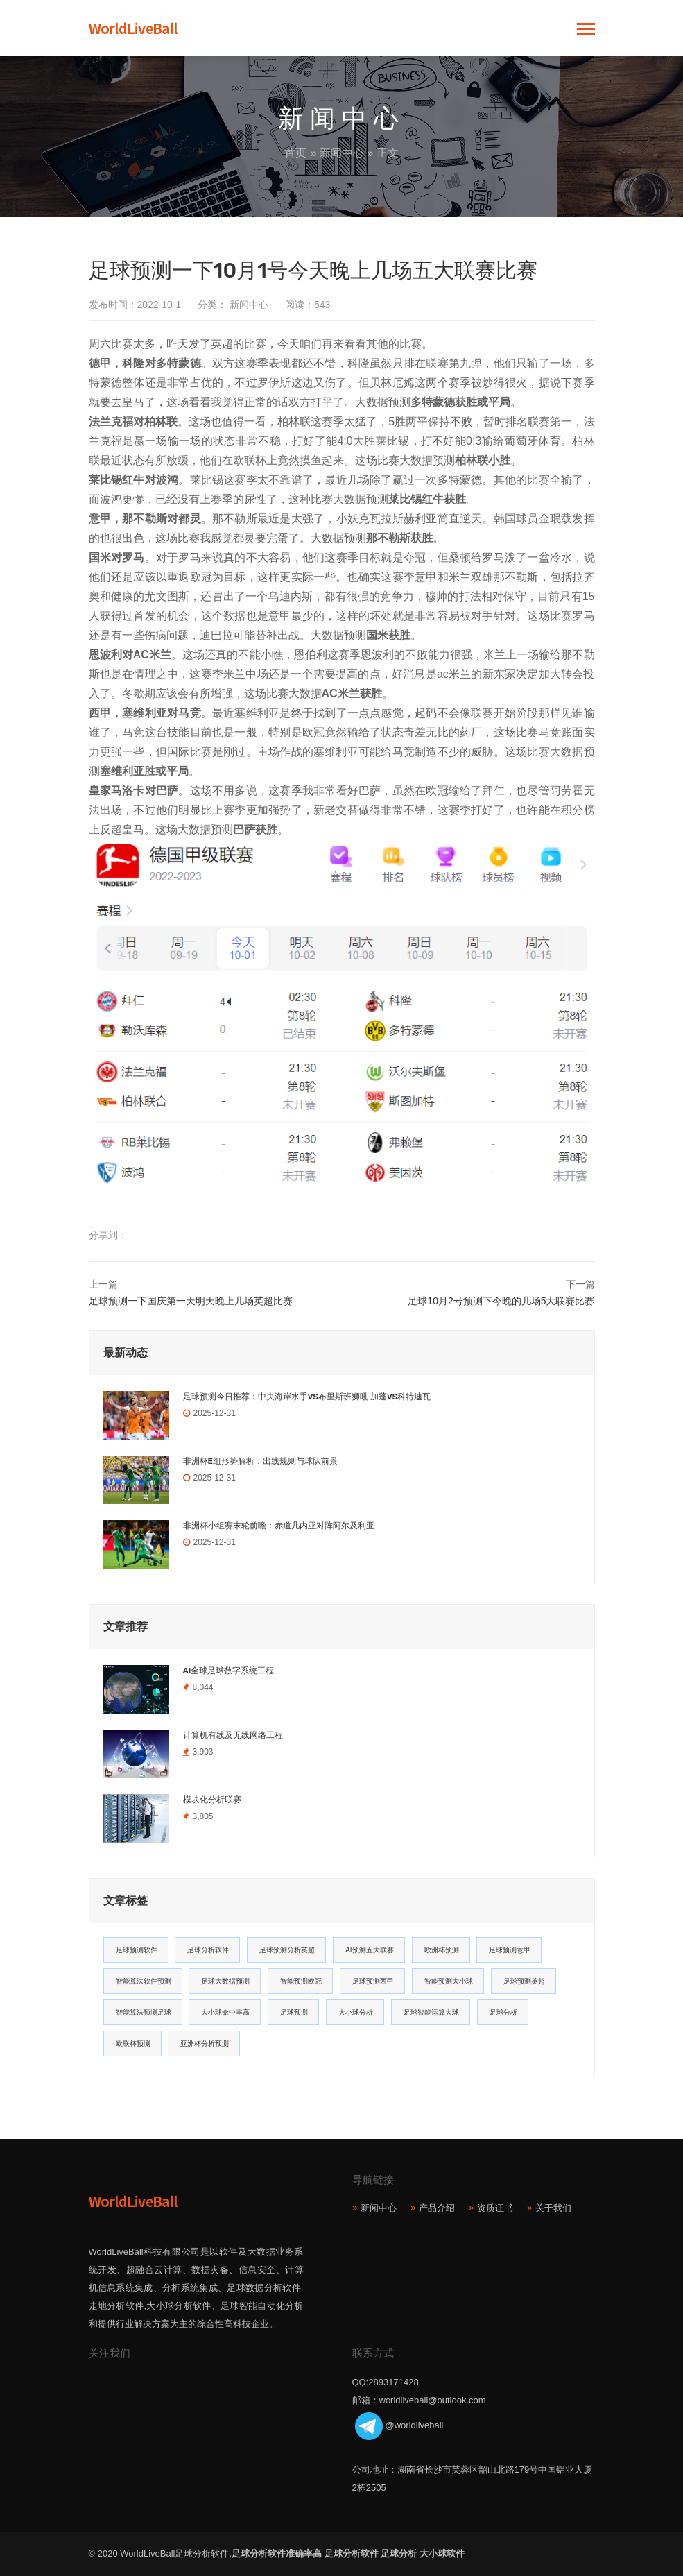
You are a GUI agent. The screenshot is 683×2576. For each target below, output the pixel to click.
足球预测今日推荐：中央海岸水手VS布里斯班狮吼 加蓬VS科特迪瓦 (307, 1396)
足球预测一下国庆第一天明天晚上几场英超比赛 (191, 1300)
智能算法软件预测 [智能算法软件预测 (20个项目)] (143, 1981)
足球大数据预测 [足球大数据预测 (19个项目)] (225, 1981)
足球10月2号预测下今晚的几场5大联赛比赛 (501, 1300)
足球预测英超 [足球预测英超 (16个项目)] (524, 1981)
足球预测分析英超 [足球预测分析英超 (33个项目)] (287, 1950)
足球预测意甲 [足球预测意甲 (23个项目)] (509, 1950)
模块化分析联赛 (212, 1800)
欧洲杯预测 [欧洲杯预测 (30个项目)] (441, 1950)
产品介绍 (437, 2208)
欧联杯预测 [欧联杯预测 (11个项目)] (133, 2043)
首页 (295, 153)
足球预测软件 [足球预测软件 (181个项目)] (136, 1950)
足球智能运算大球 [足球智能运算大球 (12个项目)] (431, 2012)
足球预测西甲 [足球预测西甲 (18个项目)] (373, 1981)
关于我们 (553, 2208)
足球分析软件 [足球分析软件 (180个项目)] (208, 1950)
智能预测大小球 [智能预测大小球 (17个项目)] (448, 1981)
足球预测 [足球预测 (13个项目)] (294, 2012)
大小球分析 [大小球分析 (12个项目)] (355, 2012)
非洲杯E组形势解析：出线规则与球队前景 (260, 1461)
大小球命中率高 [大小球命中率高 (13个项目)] (225, 2012)
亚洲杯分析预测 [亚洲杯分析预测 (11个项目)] (204, 2043)
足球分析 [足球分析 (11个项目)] (503, 2012)
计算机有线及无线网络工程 (233, 1735)
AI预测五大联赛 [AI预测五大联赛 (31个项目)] (369, 1950)
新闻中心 (342, 153)
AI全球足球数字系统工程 (229, 1670)
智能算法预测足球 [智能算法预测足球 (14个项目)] (143, 2012)
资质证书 (495, 2208)
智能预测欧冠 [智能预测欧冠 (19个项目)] (301, 1981)
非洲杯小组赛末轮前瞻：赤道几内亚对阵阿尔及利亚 (278, 1525)
